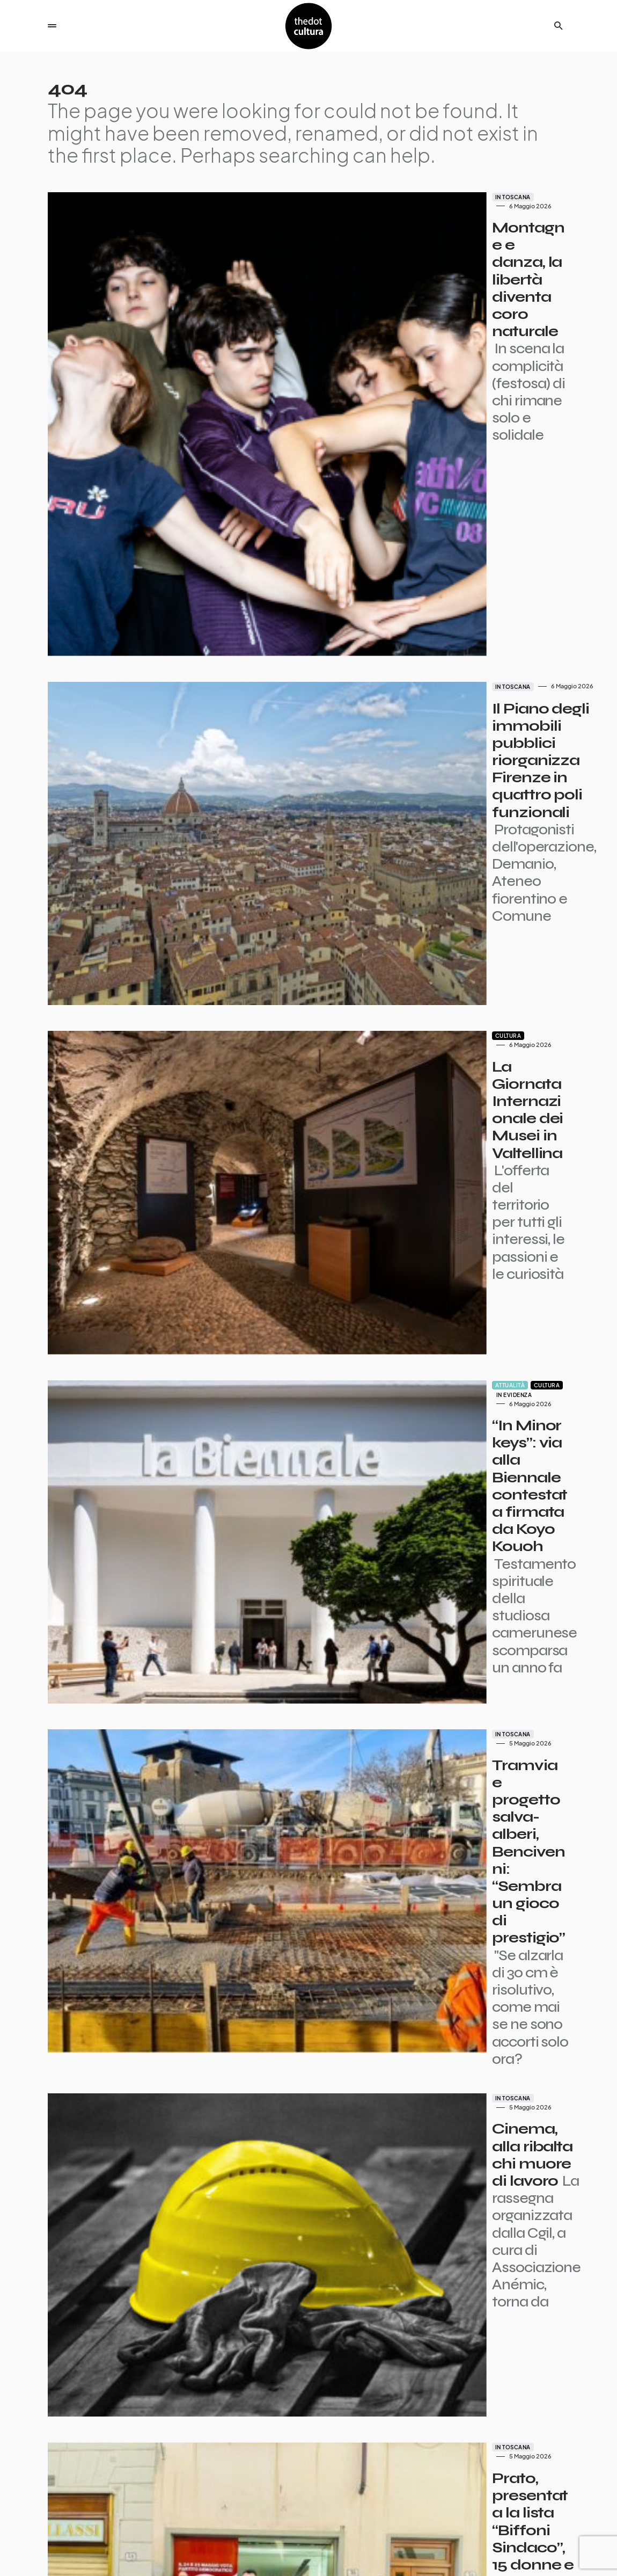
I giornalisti (346, 2547)
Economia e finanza (400, 1806)
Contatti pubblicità (450, 2547)
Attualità (344, 934)
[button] (52, 26)
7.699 (323, 2476)
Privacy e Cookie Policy (533, 2547)
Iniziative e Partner (539, 2558)
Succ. (358, 2476)
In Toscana (346, 197)
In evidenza (420, 934)
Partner (391, 2547)
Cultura (342, 716)
